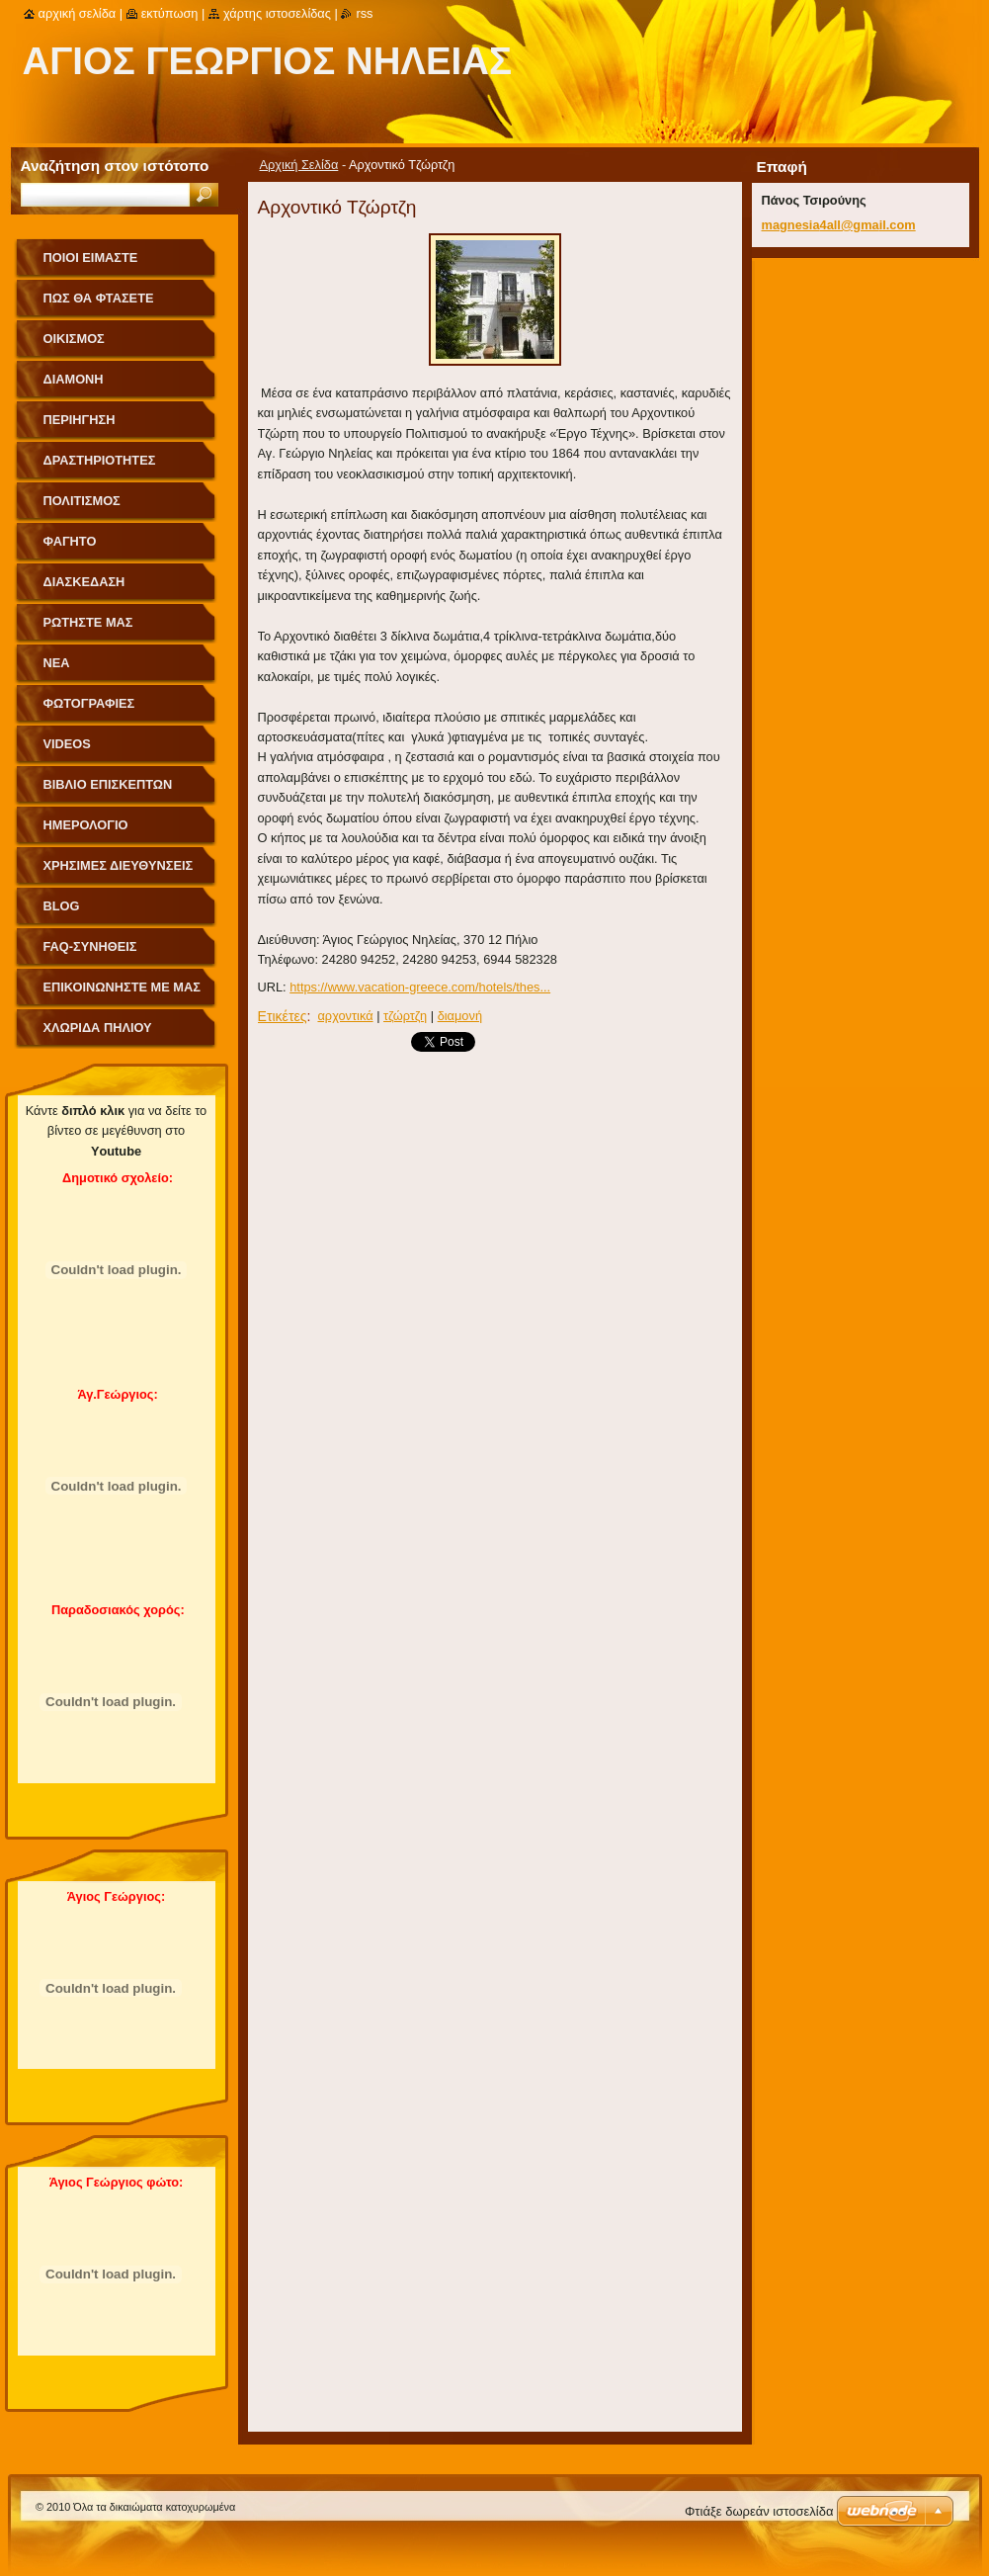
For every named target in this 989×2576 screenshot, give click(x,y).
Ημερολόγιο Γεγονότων (85, 831)
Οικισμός (74, 338)
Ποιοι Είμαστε (90, 257)
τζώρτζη (405, 1015)
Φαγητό (70, 541)
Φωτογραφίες (89, 703)
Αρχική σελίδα (78, 13)
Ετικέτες (282, 1016)
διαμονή (460, 1015)
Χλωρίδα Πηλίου (97, 1027)
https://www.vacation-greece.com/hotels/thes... (419, 987)
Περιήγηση (79, 419)
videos (67, 743)
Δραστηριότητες (99, 460)
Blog (61, 906)
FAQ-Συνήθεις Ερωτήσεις (90, 953)
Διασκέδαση (84, 581)
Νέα (56, 662)
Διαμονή (73, 379)
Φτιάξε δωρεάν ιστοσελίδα (759, 2511)
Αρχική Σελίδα (299, 164)
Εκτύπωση (170, 13)
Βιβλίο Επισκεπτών (108, 784)
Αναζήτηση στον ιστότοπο (115, 165)
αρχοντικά (344, 1015)
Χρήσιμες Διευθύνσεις (118, 865)
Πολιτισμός (82, 500)
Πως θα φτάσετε (98, 298)
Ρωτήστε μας (88, 622)
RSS (364, 13)
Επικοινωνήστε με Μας (122, 987)
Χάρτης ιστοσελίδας (277, 13)
